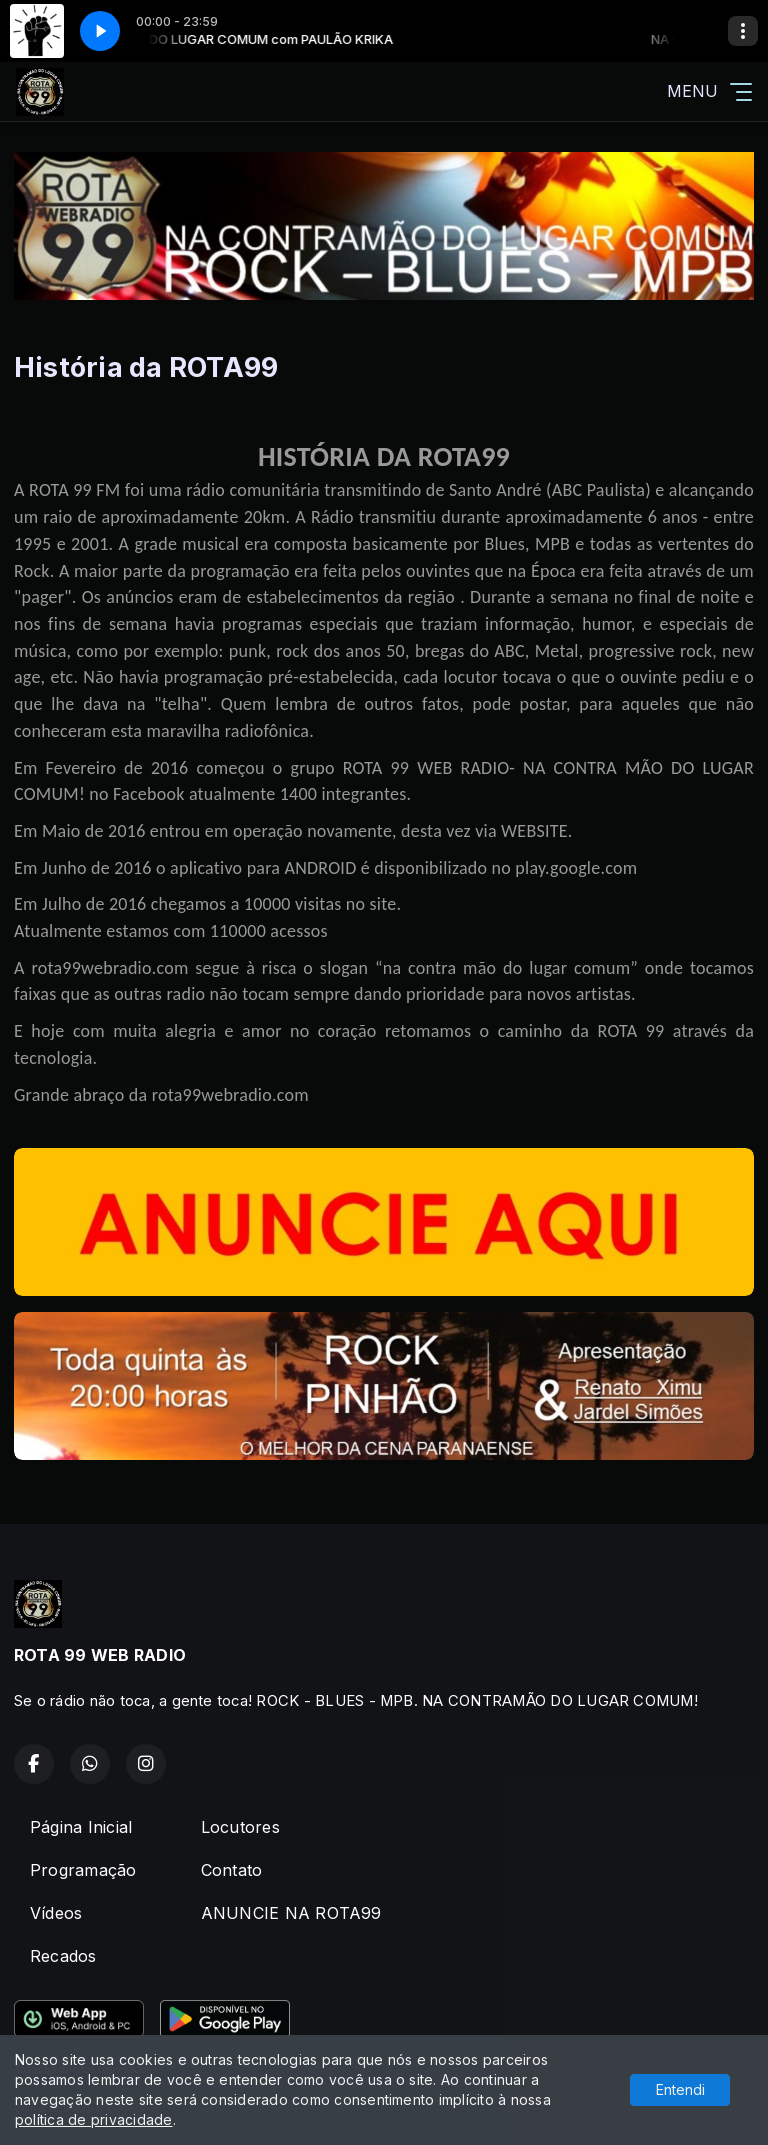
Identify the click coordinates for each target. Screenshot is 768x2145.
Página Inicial (81, 1827)
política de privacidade (94, 2119)
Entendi (680, 2089)
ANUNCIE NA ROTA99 (291, 1913)
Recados (63, 1956)
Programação (83, 1870)
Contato (232, 1870)
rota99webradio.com (230, 1095)
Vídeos (56, 1913)
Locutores (240, 1827)
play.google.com (576, 868)
